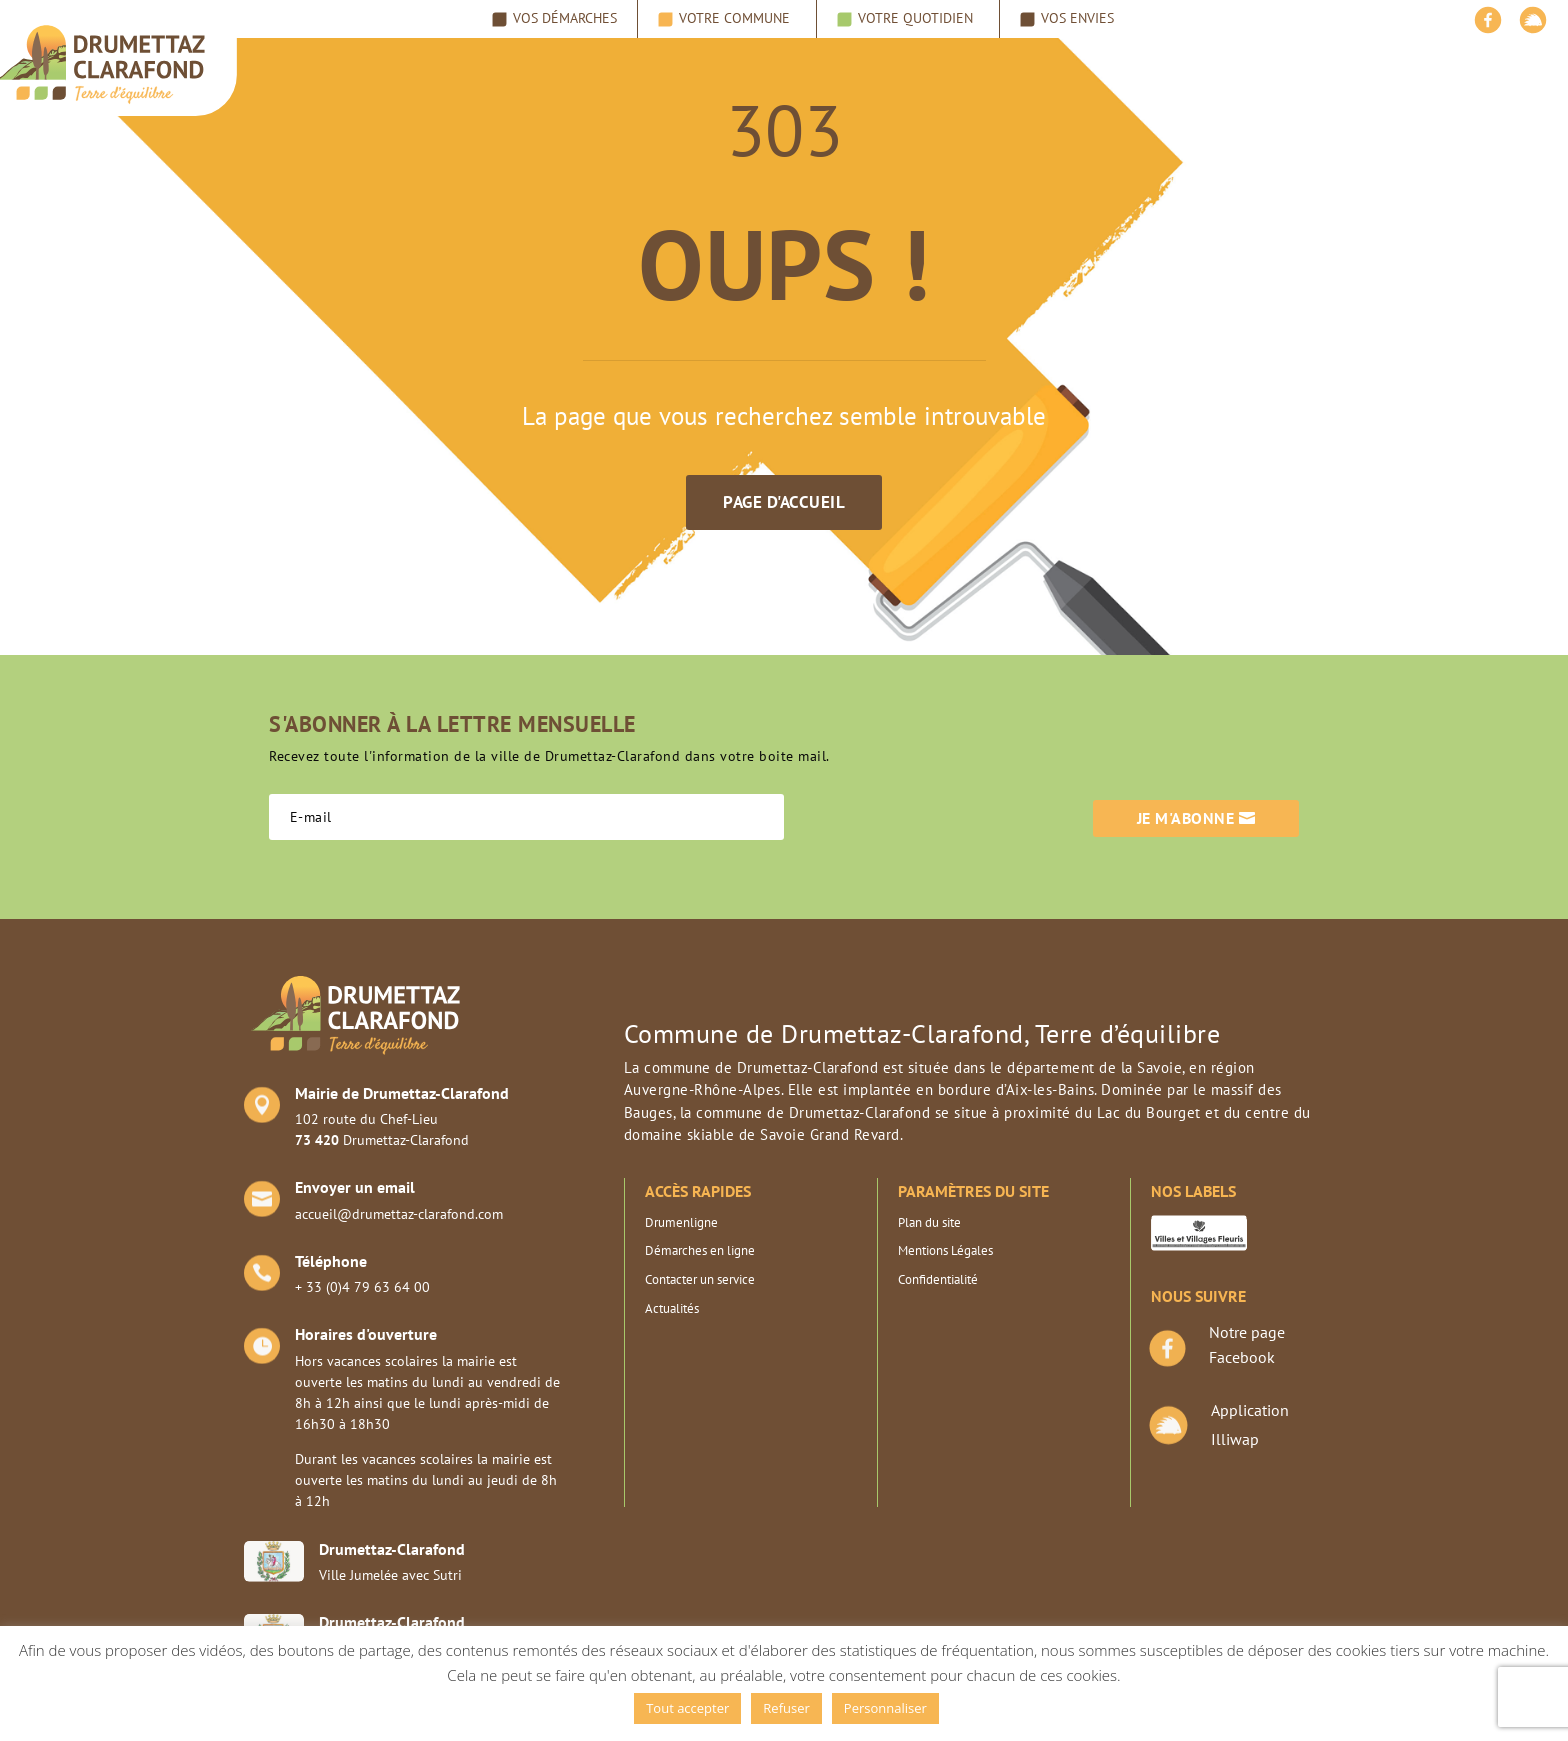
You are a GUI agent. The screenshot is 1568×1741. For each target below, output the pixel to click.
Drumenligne (681, 1222)
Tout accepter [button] (687, 1708)
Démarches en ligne (700, 1250)
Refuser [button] (786, 1708)
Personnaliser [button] (885, 1708)
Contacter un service (700, 1279)
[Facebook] (1488, 25)
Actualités (672, 1308)
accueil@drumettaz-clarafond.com (399, 1214)
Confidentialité (938, 1279)
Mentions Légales (945, 1250)
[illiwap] (1533, 25)
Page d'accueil (784, 502)
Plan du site (929, 1222)
